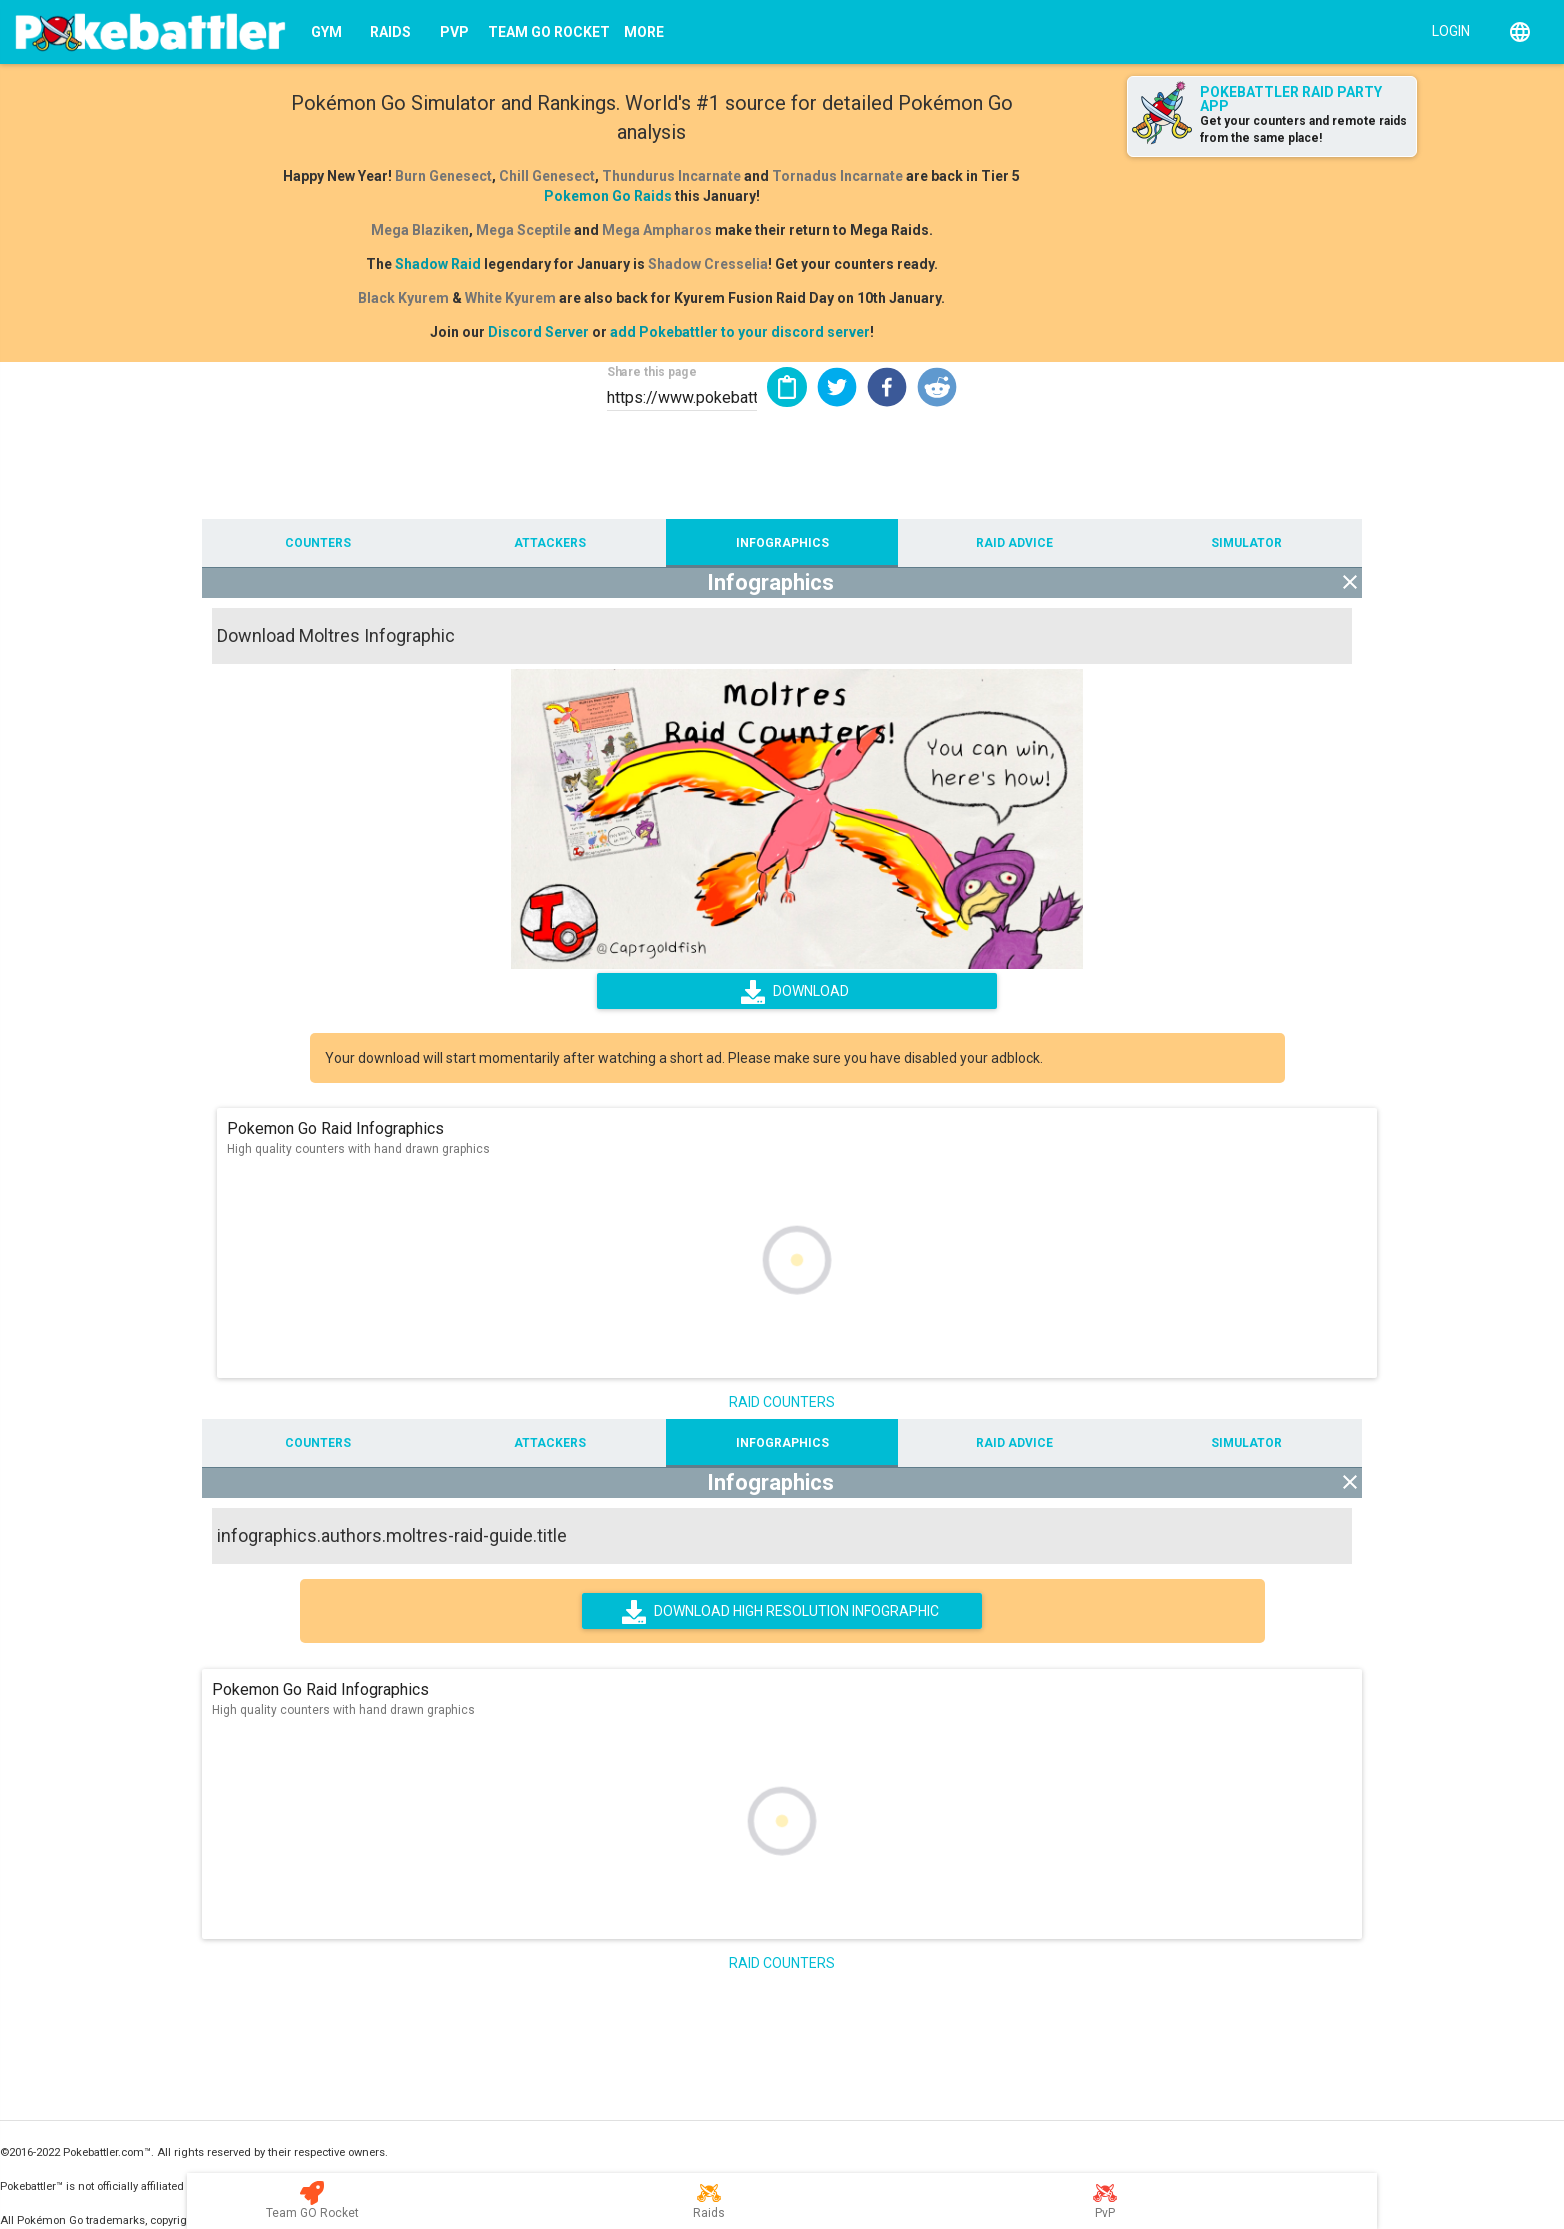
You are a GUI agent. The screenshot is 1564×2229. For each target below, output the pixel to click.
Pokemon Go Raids (608, 196)
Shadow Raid (438, 264)
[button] (837, 387)
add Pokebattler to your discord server (740, 332)
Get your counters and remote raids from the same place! (1303, 129)
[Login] (1446, 30)
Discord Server (538, 332)
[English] (1520, 32)
